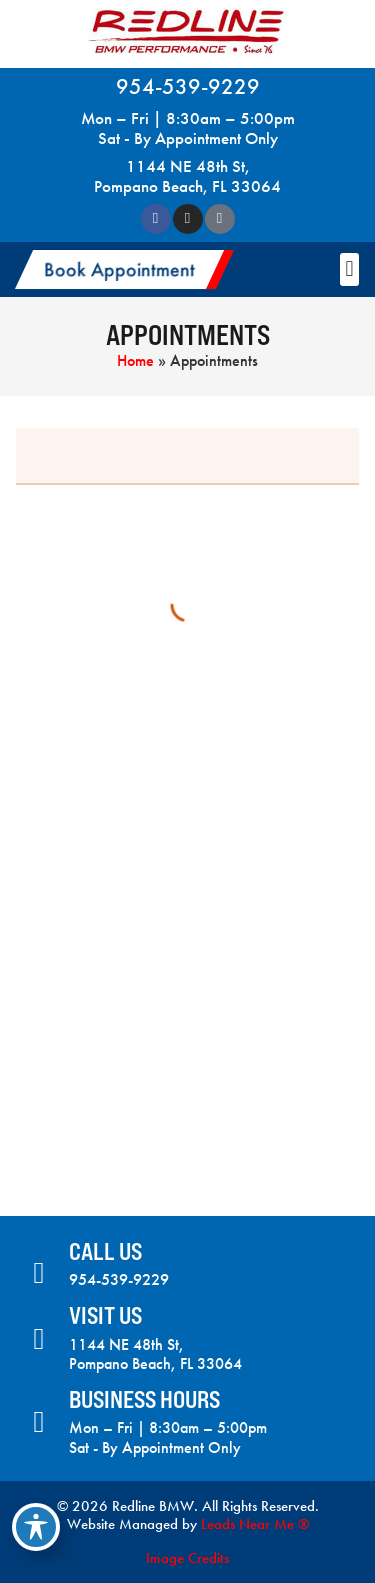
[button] (124, 269)
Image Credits (187, 1558)
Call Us (105, 1251)
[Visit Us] (39, 1339)
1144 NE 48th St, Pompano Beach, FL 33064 (187, 176)
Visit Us (105, 1315)
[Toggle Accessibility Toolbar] (36, 1527)
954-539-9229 (188, 86)
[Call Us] (39, 1273)
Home (135, 360)
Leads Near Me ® (255, 1524)
